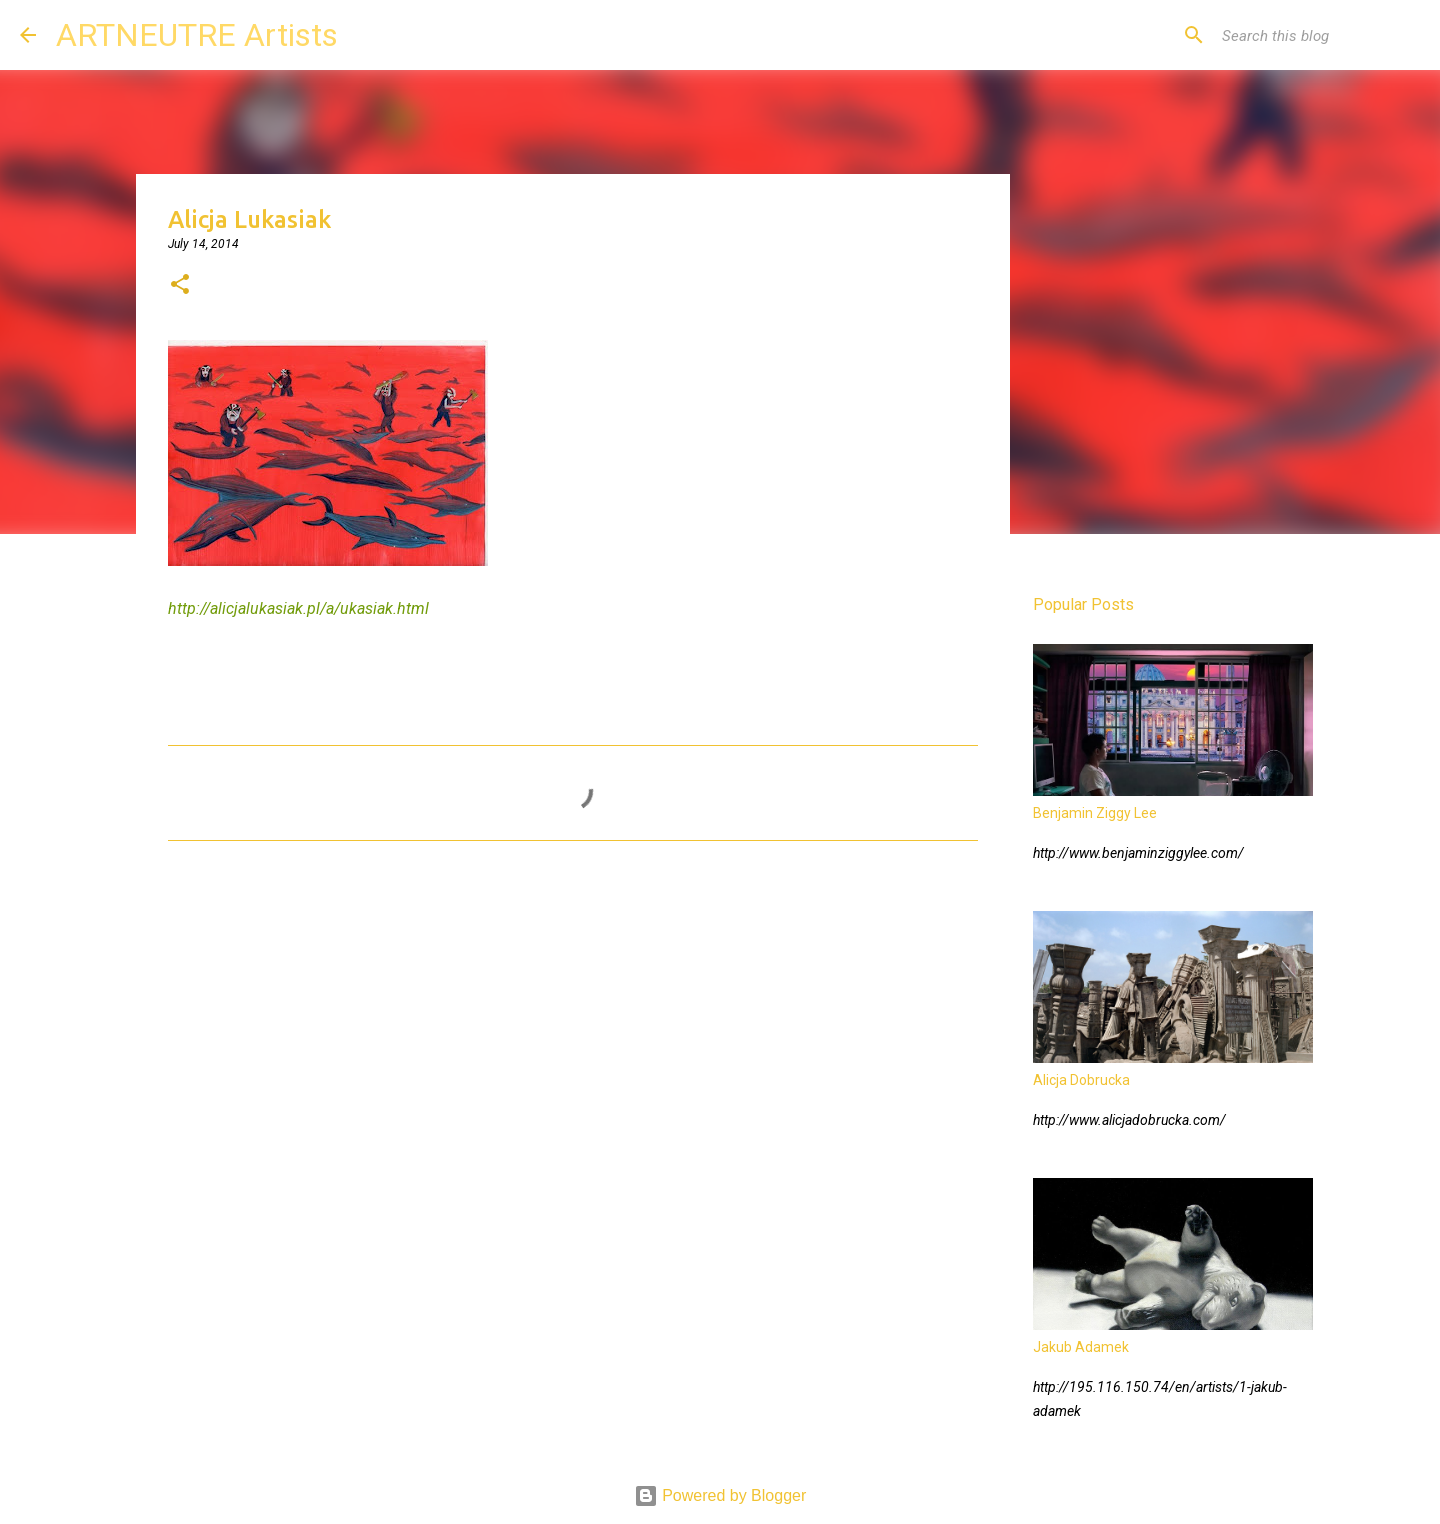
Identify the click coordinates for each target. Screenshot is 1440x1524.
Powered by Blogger (720, 1495)
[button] (180, 286)
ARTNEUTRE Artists (197, 35)
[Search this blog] (1319, 35)
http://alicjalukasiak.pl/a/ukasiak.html (298, 608)
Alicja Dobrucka (1081, 1080)
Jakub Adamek (1081, 1347)
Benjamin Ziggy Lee (1095, 813)
